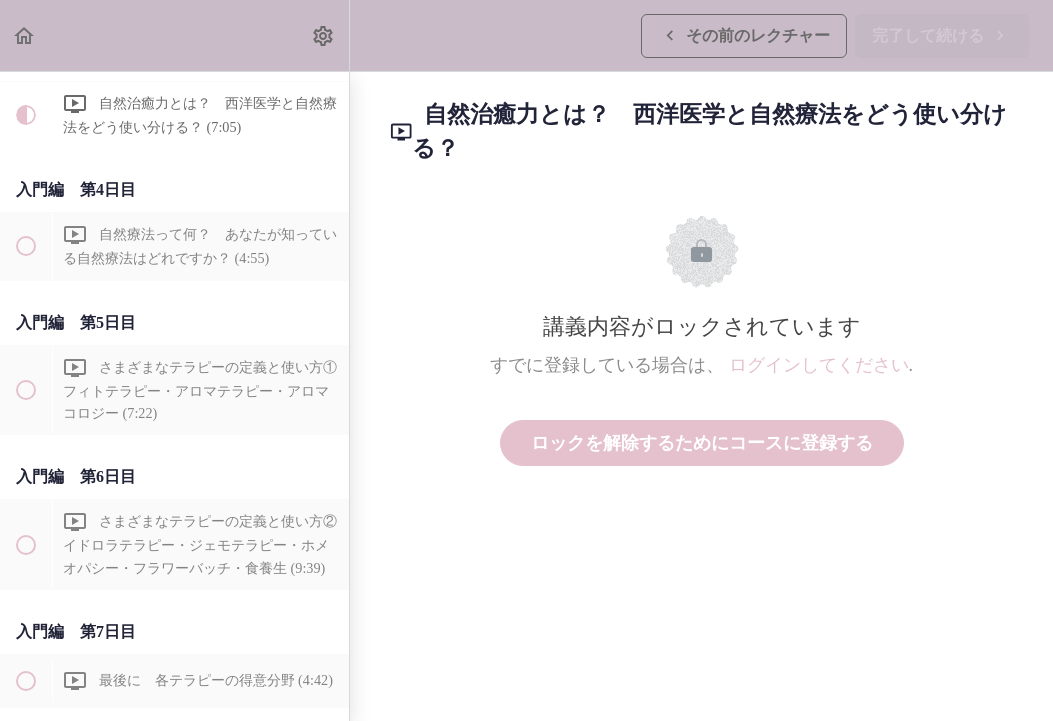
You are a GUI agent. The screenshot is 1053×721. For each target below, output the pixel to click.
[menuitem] (324, 35)
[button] (25, 35)
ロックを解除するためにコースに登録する (702, 443)
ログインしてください (819, 365)
